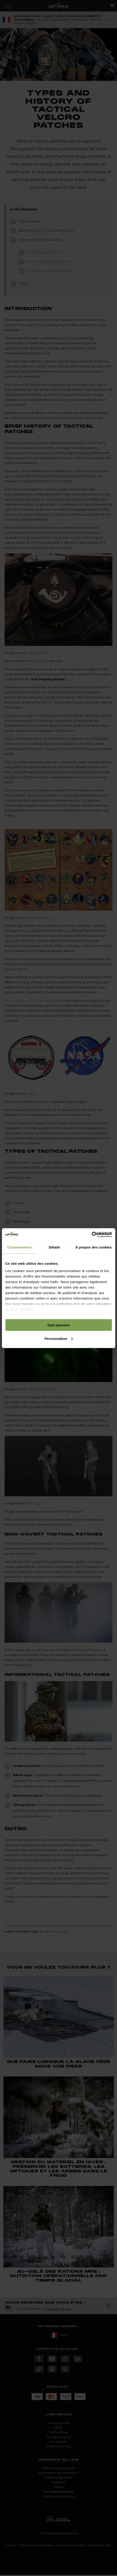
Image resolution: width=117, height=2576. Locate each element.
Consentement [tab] (19, 1247)
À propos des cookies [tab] (93, 1247)
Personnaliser (59, 1338)
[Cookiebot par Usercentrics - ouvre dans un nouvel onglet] (91, 1234)
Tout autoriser (58, 1325)
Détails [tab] (54, 1247)
